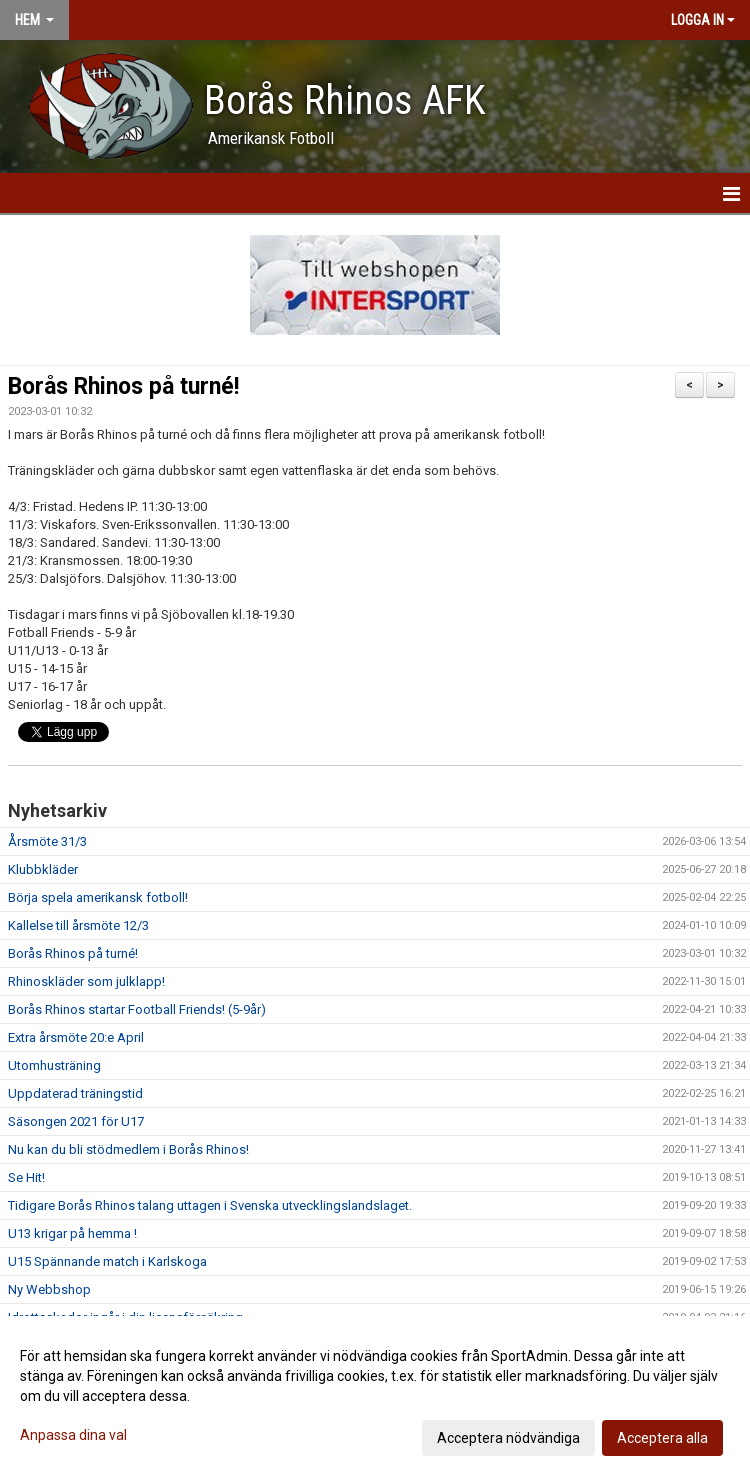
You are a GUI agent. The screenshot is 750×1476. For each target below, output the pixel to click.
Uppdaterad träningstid (75, 1093)
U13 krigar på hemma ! (72, 1233)
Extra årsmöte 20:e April (76, 1037)
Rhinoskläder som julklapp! (86, 981)
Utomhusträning (54, 1065)
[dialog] (375, 1396)
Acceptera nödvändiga (508, 1438)
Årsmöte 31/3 (47, 841)
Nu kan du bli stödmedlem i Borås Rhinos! (128, 1149)
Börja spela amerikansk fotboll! (98, 897)
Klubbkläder (43, 869)
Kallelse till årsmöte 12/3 (78, 925)
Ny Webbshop (49, 1289)
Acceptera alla (662, 1438)
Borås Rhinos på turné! (123, 386)
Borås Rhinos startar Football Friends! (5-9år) (137, 1009)
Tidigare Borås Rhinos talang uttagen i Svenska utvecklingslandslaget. (210, 1205)
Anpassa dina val (73, 1435)
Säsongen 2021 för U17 (76, 1121)
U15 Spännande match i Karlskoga (107, 1261)
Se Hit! (26, 1177)
